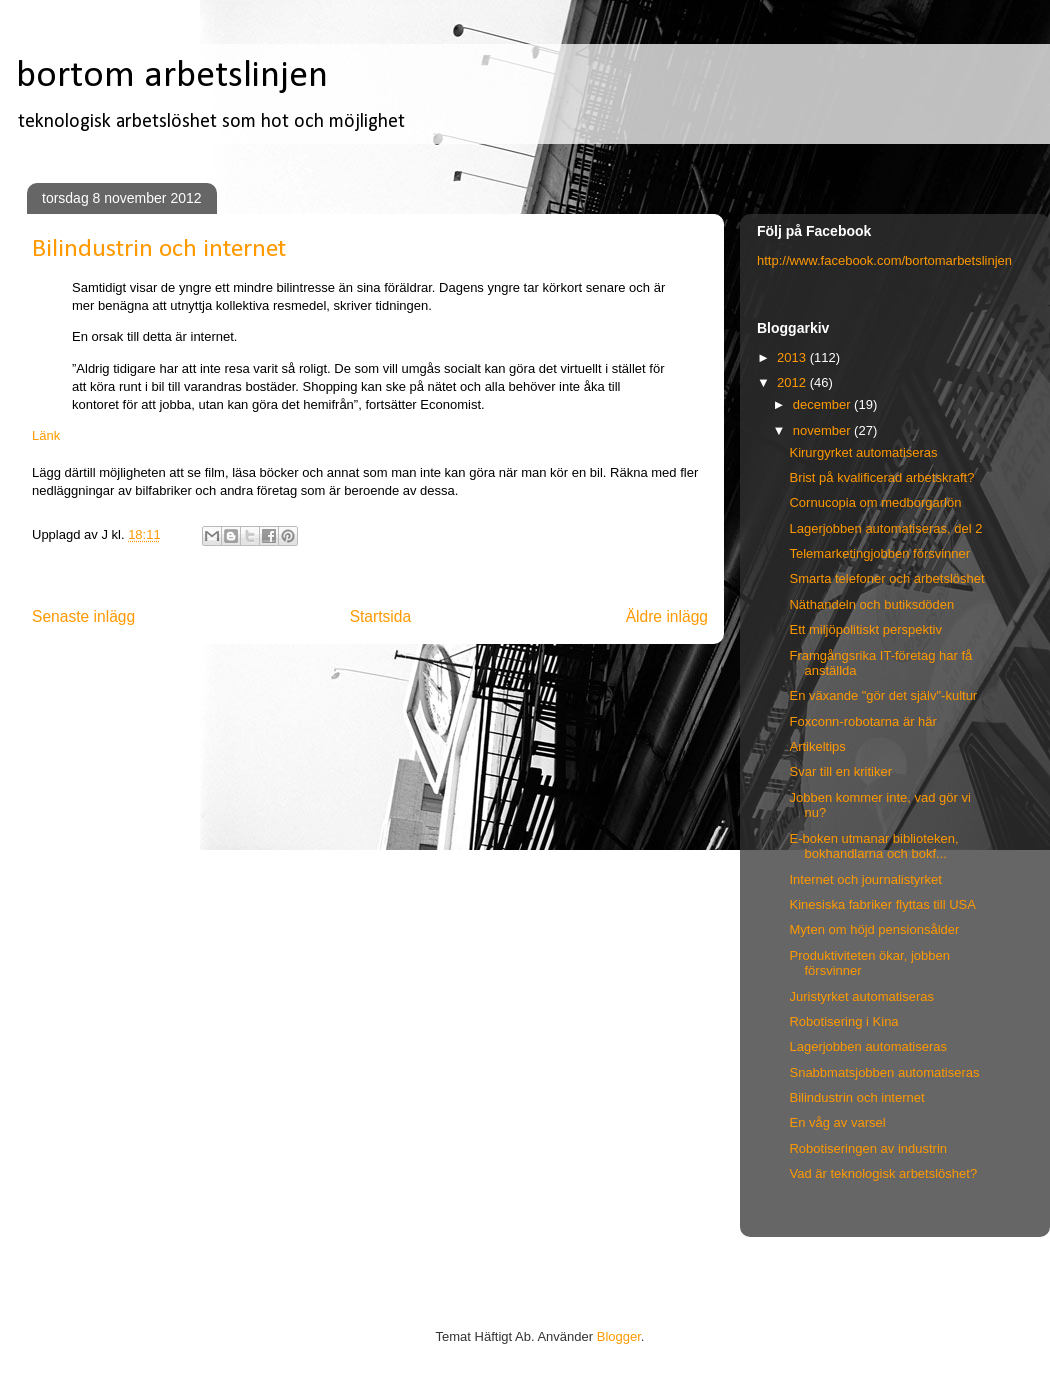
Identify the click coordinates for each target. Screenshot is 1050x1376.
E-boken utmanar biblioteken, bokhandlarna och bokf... (873, 846)
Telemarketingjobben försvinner (879, 553)
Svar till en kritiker (840, 771)
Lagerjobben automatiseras (868, 1046)
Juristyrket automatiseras (861, 996)
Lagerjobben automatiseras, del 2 (885, 528)
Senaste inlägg (83, 616)
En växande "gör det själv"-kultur (883, 695)
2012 (793, 382)
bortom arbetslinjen (172, 76)
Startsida (381, 616)
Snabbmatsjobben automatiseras (884, 1072)
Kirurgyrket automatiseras (863, 452)
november (823, 430)
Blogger (619, 1336)
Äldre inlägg (667, 616)
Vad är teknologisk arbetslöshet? (883, 1173)
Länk (46, 435)
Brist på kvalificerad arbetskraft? (881, 477)
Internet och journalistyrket (865, 879)
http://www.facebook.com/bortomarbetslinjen (884, 260)
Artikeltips (817, 746)
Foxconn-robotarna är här (862, 721)
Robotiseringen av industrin (868, 1148)
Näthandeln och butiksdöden (871, 604)
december (823, 404)
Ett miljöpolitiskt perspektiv (865, 629)
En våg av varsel (837, 1122)
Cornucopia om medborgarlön (875, 502)
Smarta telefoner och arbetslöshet (886, 578)
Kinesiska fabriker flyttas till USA (882, 904)
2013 (793, 357)
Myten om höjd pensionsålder (874, 929)
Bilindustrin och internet (856, 1097)
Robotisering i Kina (843, 1021)
